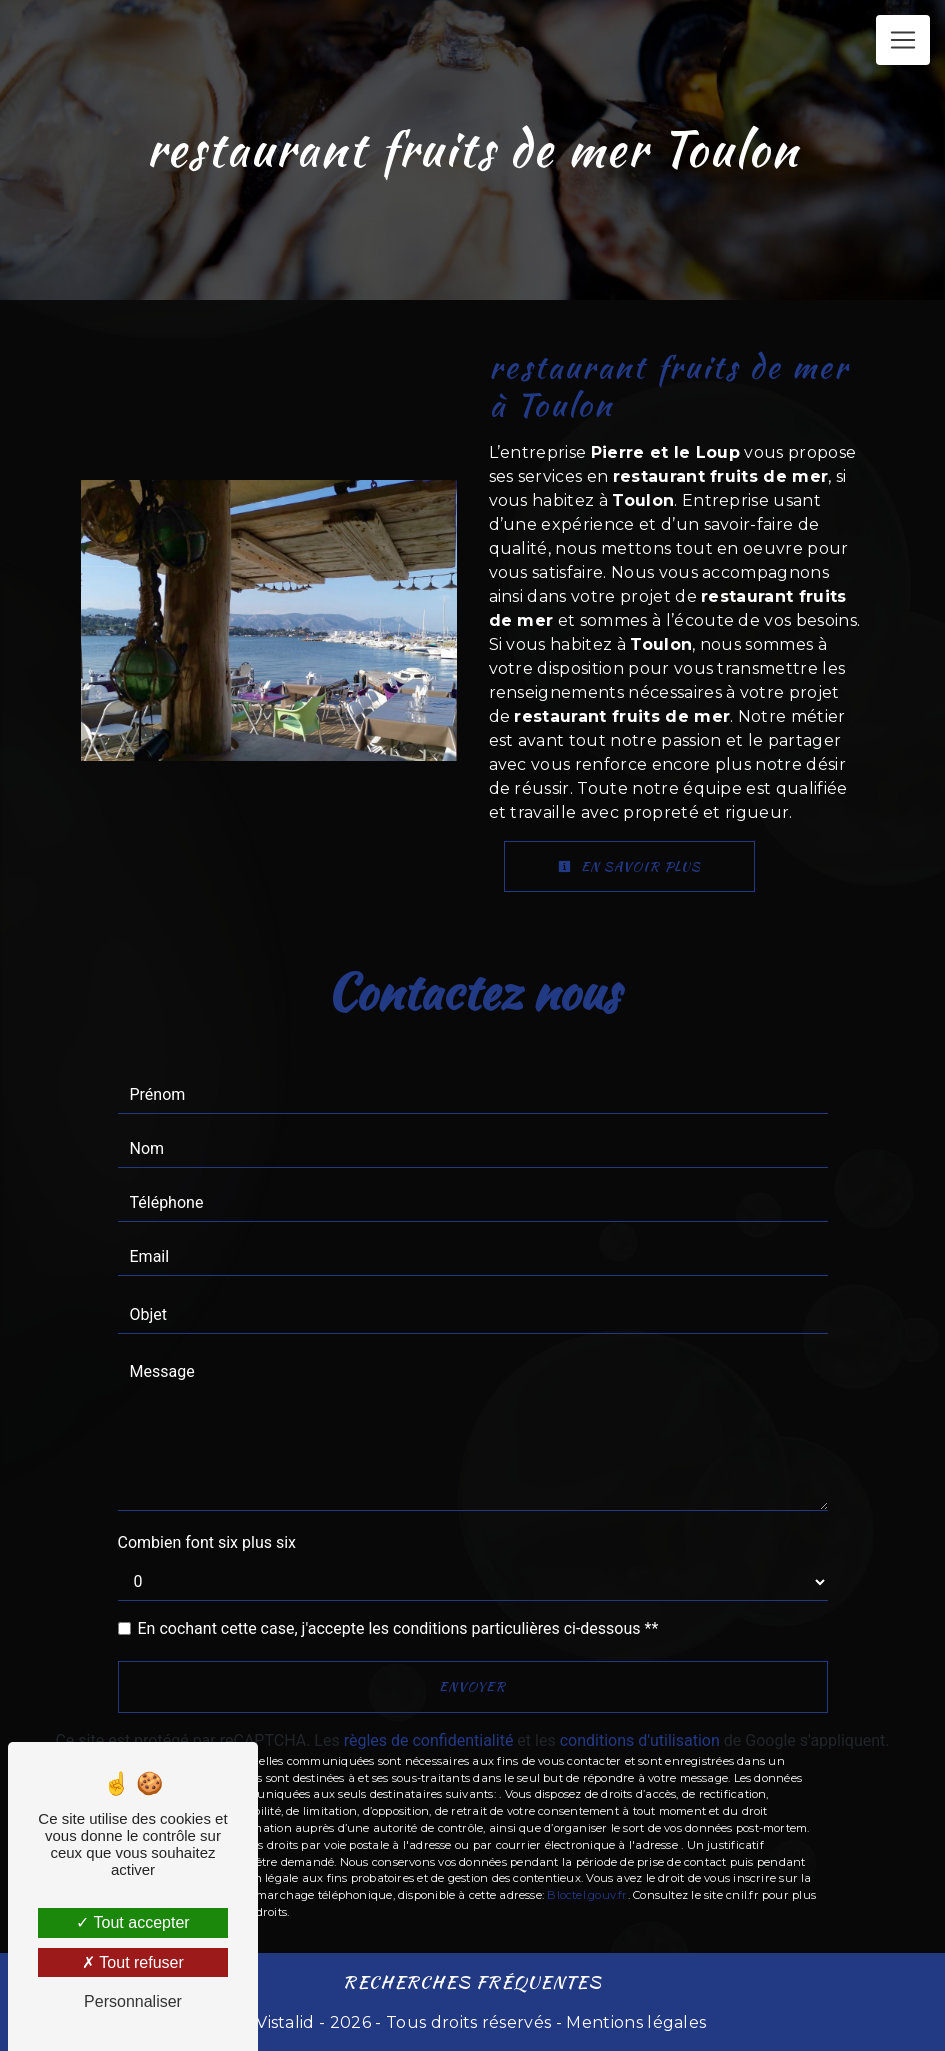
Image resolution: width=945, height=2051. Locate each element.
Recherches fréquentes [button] (472, 1981)
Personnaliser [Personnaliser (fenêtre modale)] (133, 2001)
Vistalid (285, 2022)
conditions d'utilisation (640, 1740)
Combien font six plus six (207, 1542)
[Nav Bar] (903, 40)
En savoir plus (629, 866)
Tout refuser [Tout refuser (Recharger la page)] (133, 1962)
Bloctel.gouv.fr (587, 1895)
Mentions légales (634, 2022)
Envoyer (472, 1686)
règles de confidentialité (429, 1740)
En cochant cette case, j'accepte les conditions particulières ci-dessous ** (398, 1628)
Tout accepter (132, 1922)
